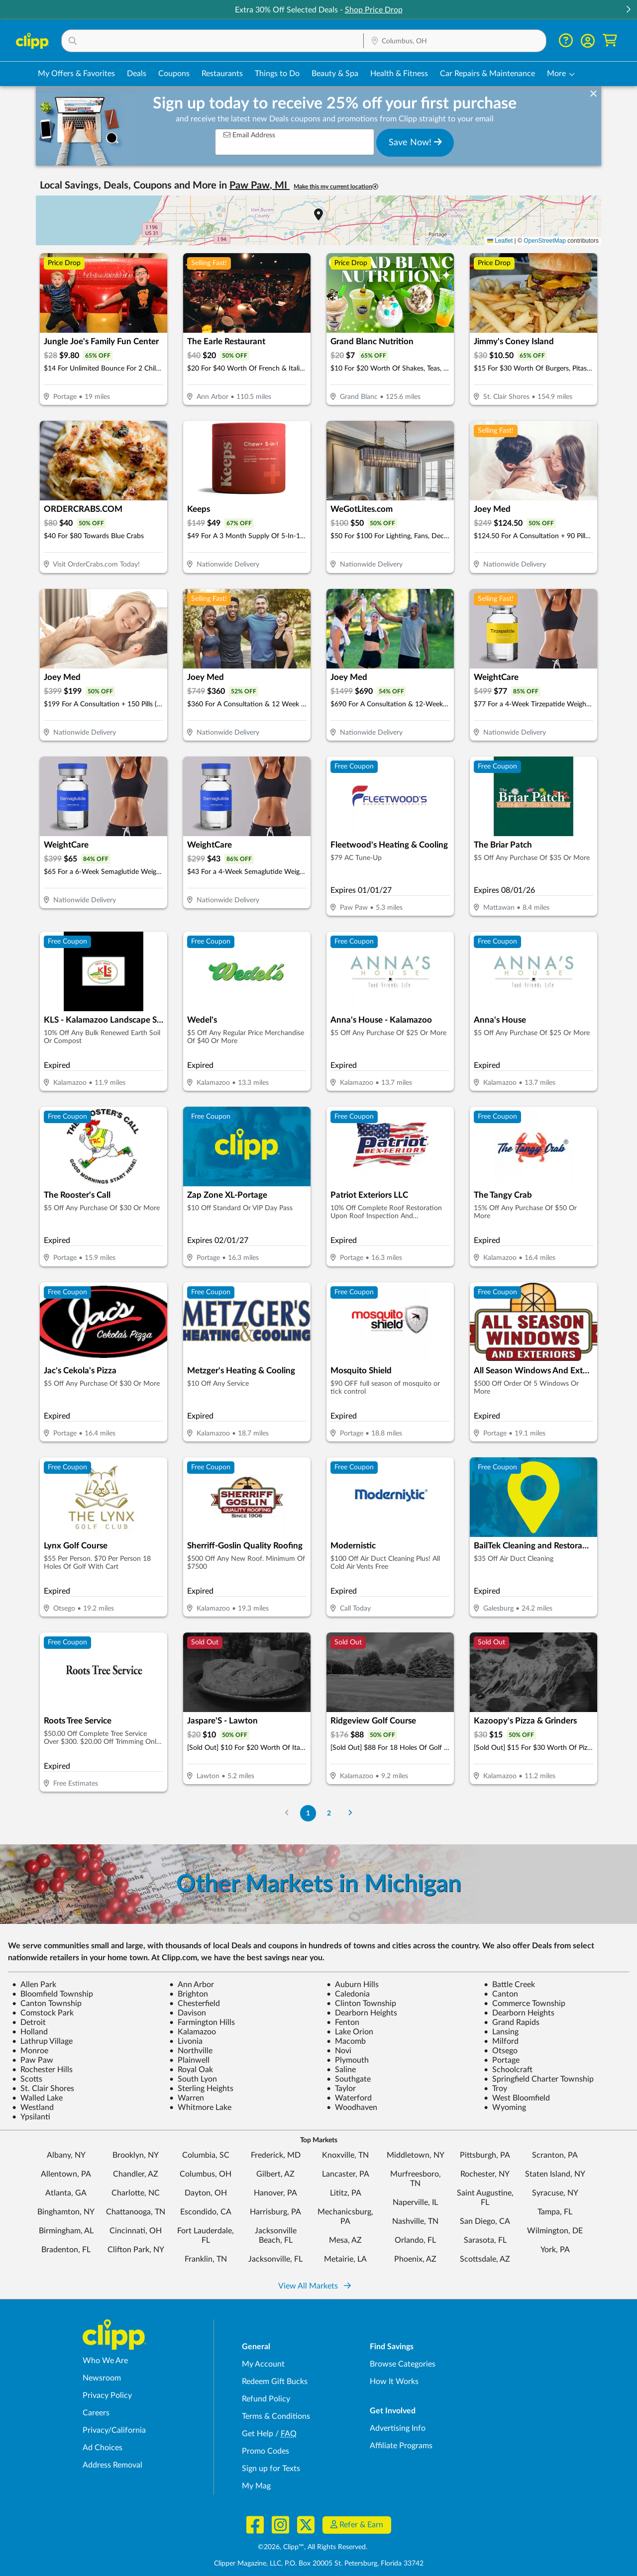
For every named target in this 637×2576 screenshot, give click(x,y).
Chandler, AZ (135, 2174)
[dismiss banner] (593, 94)
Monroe (30, 2051)
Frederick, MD (276, 2155)
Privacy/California (114, 2430)
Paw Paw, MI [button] (259, 186)
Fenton (342, 2022)
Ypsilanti (31, 2117)
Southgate (348, 2079)
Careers (96, 2413)
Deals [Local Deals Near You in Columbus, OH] (136, 74)
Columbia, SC (205, 2155)
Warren (186, 2098)
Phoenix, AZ (415, 2259)
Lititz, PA (345, 2193)
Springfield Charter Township (539, 2079)
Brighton (188, 1994)
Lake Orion (349, 2032)
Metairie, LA (345, 2259)
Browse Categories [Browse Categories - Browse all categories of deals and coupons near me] (402, 2364)
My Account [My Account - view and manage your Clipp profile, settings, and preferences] (263, 2364)
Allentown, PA (66, 2174)
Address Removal (112, 2465)
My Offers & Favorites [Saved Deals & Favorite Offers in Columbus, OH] (76, 74)
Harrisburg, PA (275, 2212)
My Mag (256, 2486)
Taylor (341, 2089)
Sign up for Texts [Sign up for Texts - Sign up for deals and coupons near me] (271, 2469)
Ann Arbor (191, 1985)
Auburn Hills (352, 1985)
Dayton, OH (206, 2193)
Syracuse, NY (555, 2193)
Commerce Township (524, 2003)
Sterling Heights (201, 2089)
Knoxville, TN (345, 2155)
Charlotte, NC (135, 2193)
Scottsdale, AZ (485, 2259)
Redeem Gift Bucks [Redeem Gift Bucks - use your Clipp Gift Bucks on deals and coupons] (275, 2381)
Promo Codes (265, 2451)
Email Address (249, 135)
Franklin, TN (206, 2259)
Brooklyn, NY (135, 2155)
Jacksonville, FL (275, 2259)
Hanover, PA (275, 2193)
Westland (33, 2107)
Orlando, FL (415, 2240)
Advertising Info (397, 2428)
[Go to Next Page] (350, 1813)
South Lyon (193, 2079)
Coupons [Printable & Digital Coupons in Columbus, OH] (174, 74)
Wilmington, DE (555, 2231)
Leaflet (500, 240)
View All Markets (314, 2286)
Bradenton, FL (66, 2250)
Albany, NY (66, 2155)
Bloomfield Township (52, 1994)
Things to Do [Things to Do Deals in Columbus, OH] (277, 74)
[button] (628, 10)
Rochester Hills (42, 2070)
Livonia (186, 2041)
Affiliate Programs (401, 2446)
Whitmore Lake (200, 2107)
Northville (190, 2051)
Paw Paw (32, 2060)
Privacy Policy (107, 2395)
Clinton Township (361, 2003)
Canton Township (47, 2003)
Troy (495, 2089)
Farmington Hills (202, 2022)
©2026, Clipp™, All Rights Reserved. (312, 2547)
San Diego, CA (485, 2221)
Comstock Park (43, 2013)
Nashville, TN (415, 2221)
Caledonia (348, 1994)
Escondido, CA (205, 2212)
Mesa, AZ (345, 2240)
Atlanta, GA (66, 2193)
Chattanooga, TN (135, 2212)
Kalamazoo (192, 2032)
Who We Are (105, 2361)
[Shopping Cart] (610, 40)
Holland (30, 2032)
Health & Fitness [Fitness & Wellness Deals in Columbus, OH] (399, 74)
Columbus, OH (205, 2174)
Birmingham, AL (66, 2231)
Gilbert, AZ (275, 2174)
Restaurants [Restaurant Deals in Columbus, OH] (222, 74)
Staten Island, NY (555, 2174)
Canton (501, 1994)
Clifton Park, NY (135, 2250)
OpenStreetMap (545, 240)
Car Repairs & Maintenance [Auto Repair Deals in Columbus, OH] (487, 74)
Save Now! (415, 142)
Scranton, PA (555, 2155)
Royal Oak (191, 2070)
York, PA (555, 2250)
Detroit (29, 2022)
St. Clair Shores (43, 2089)
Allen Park (34, 1985)
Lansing (501, 2032)
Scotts (27, 2079)
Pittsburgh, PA (485, 2155)
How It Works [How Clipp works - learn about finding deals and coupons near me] (394, 2381)
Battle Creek (509, 1985)
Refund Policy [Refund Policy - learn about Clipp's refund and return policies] (266, 2399)
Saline (341, 2070)
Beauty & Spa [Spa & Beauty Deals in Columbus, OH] (335, 74)
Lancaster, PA (345, 2174)
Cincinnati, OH (135, 2231)
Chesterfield (194, 2003)
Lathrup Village (42, 2041)
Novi (338, 2051)
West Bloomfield (517, 2098)
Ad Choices (102, 2448)
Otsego (501, 2051)
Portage (502, 2060)
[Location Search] (455, 41)
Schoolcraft (508, 2070)
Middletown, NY (415, 2155)
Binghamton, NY (66, 2212)
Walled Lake (37, 2098)
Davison (187, 2013)
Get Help (257, 2434)
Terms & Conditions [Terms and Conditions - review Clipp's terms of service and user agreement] (276, 2416)
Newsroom (102, 2378)
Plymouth (347, 2060)
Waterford (349, 2098)
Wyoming (505, 2107)
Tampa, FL (554, 2212)
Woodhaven (351, 2107)
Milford (501, 2041)
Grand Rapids (511, 2022)
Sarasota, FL (485, 2240)
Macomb (346, 2041)
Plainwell (189, 2060)
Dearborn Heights (361, 2013)
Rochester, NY (485, 2174)
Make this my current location (336, 187)
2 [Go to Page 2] (329, 1813)
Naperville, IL (415, 2202)
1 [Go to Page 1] (308, 1813)
